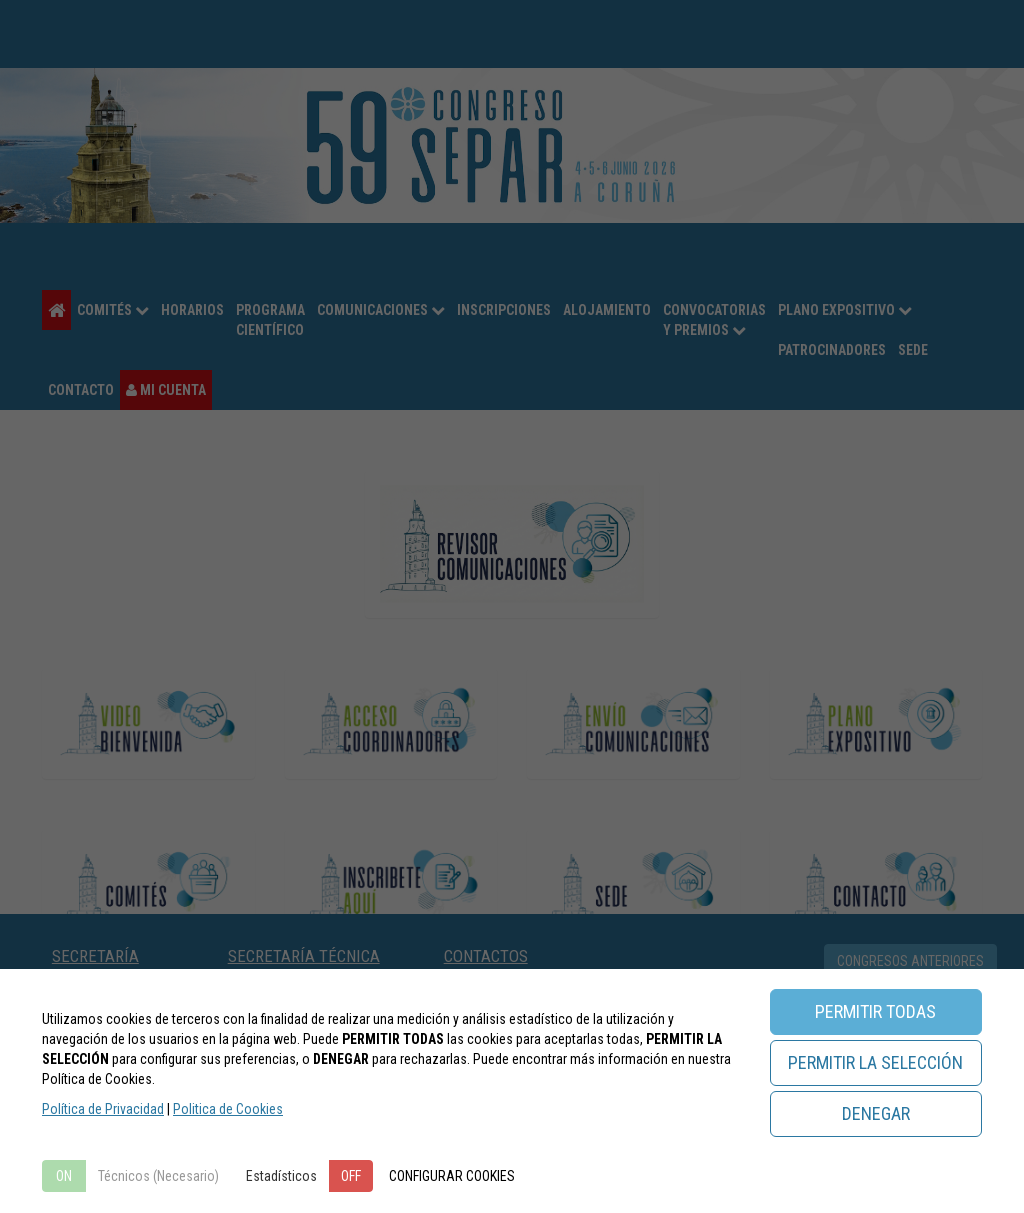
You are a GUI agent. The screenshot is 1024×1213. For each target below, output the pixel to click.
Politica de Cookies (228, 1109)
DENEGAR (876, 1113)
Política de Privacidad (103, 1109)
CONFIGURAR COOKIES (452, 1176)
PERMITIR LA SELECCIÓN (875, 1062)
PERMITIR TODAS (875, 1011)
